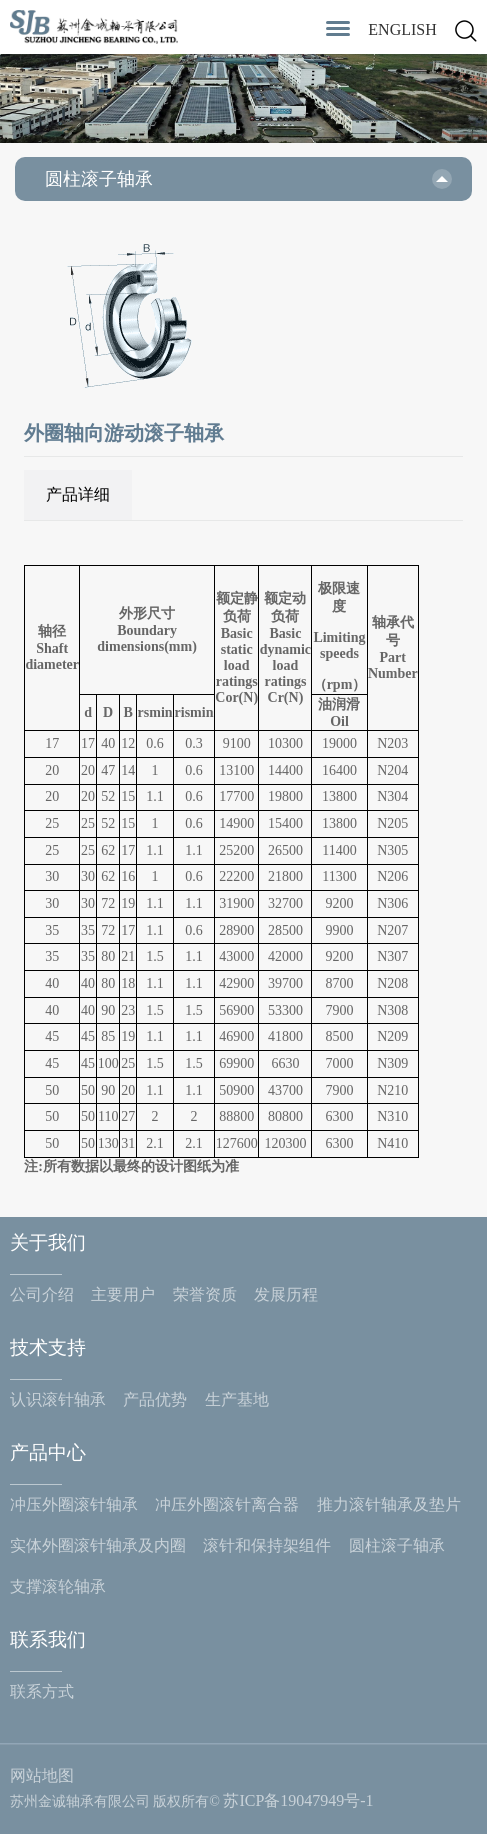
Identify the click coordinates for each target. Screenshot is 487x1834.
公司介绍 (42, 1294)
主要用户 (123, 1294)
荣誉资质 (205, 1294)
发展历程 (286, 1294)
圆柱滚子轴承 (397, 1545)
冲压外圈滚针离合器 (227, 1504)
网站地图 (42, 1775)
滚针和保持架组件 (267, 1545)
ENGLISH (402, 29)
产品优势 (155, 1399)
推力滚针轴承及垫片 (389, 1504)
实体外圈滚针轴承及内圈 (98, 1545)
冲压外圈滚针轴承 (74, 1504)
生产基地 (237, 1399)
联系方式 (42, 1691)
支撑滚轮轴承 (58, 1586)
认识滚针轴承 (58, 1399)
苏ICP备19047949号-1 (298, 1800)
